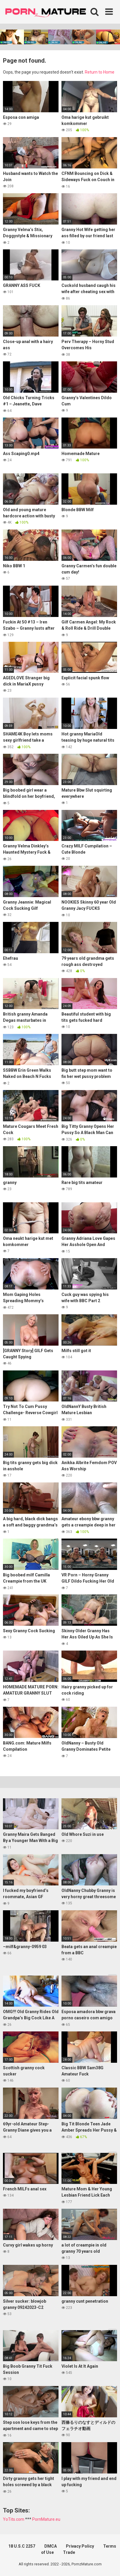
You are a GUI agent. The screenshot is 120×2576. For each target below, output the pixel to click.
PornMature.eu (46, 2519)
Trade (69, 2552)
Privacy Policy (80, 2546)
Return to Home (99, 72)
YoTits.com (13, 2519)
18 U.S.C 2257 (21, 2546)
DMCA (50, 2546)
